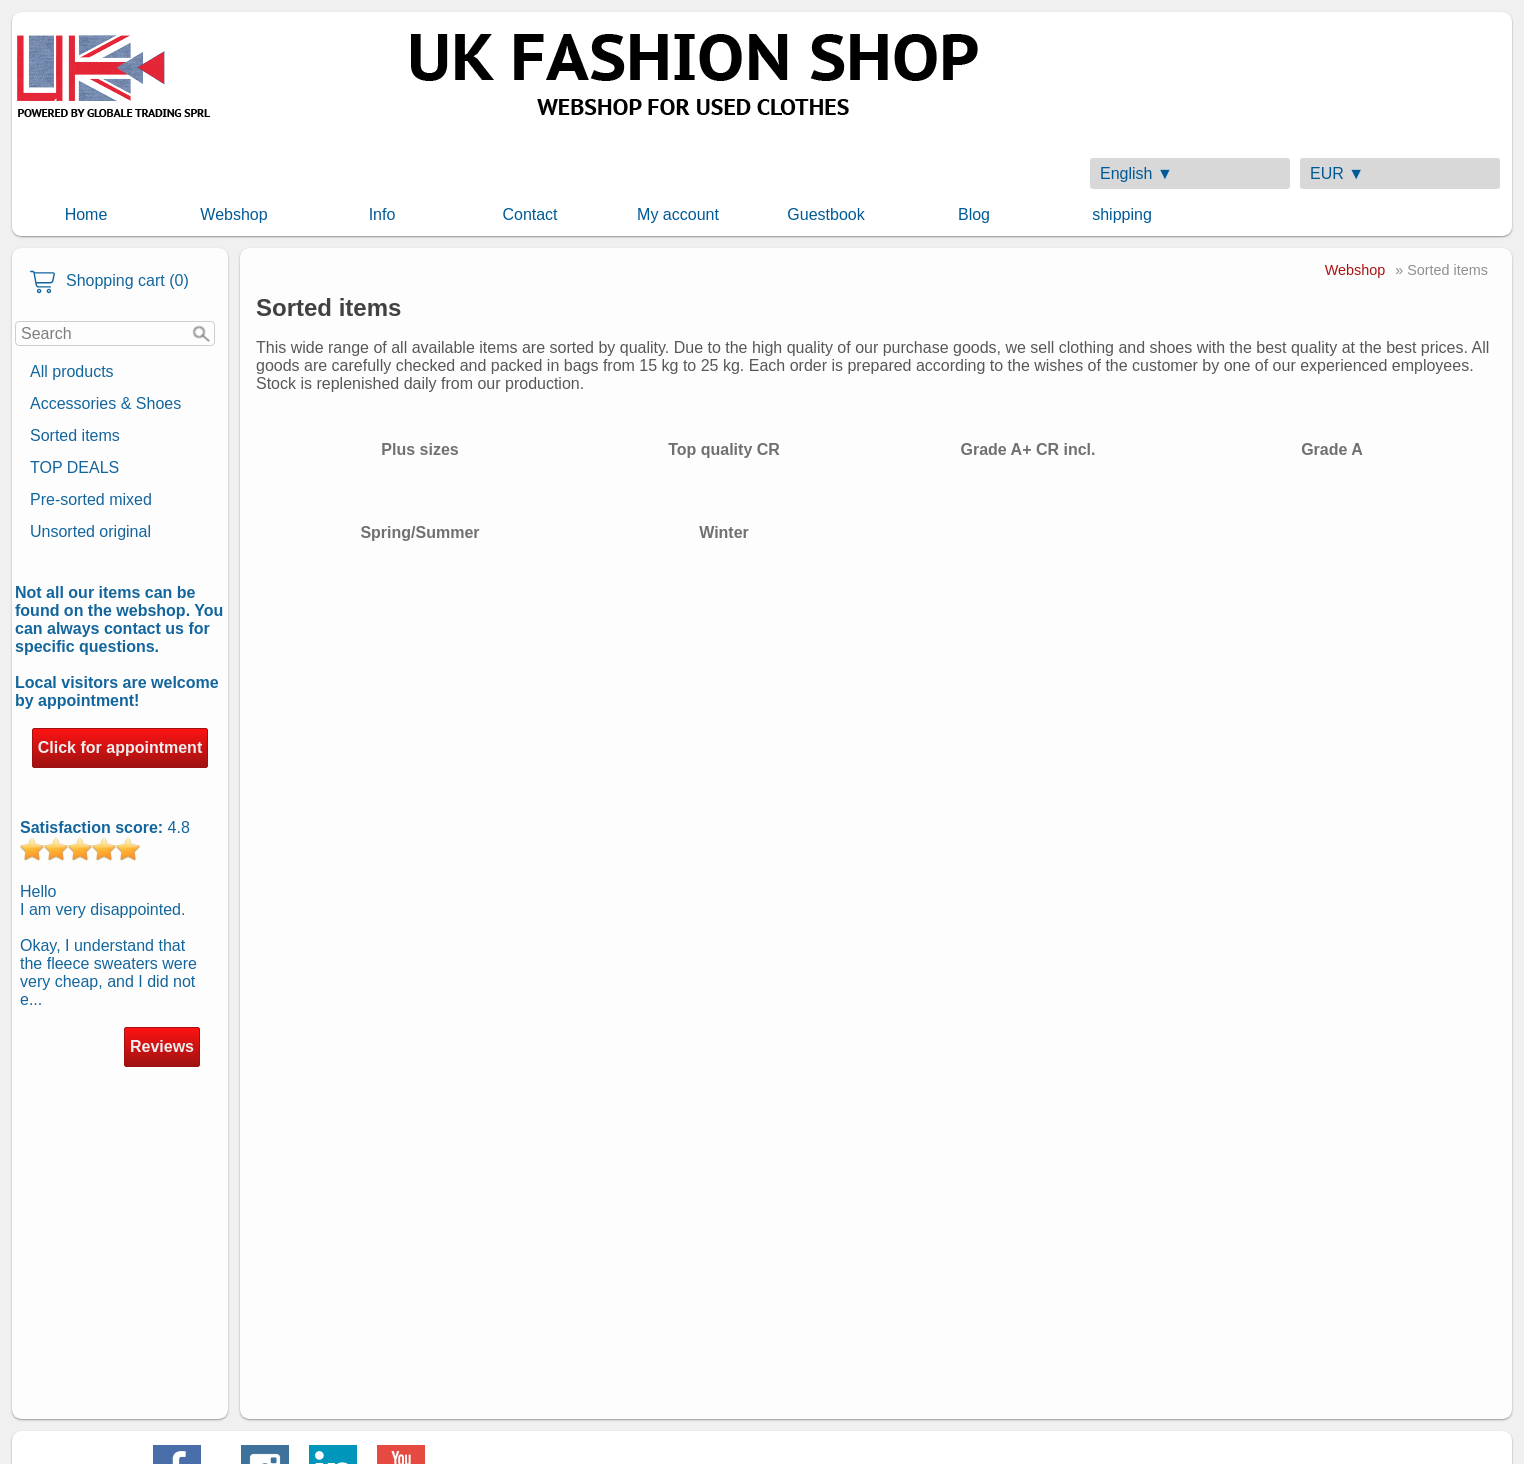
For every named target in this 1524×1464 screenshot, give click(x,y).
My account (678, 214)
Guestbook (825, 214)
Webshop (233, 214)
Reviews (162, 1046)
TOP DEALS (74, 467)
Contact (529, 214)
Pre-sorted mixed (91, 499)
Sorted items (75, 435)
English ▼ (1136, 173)
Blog (974, 214)
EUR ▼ (1337, 173)
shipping (1122, 214)
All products (72, 371)
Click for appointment (120, 747)
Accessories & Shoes (105, 403)
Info (382, 214)
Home (86, 214)
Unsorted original (90, 531)
